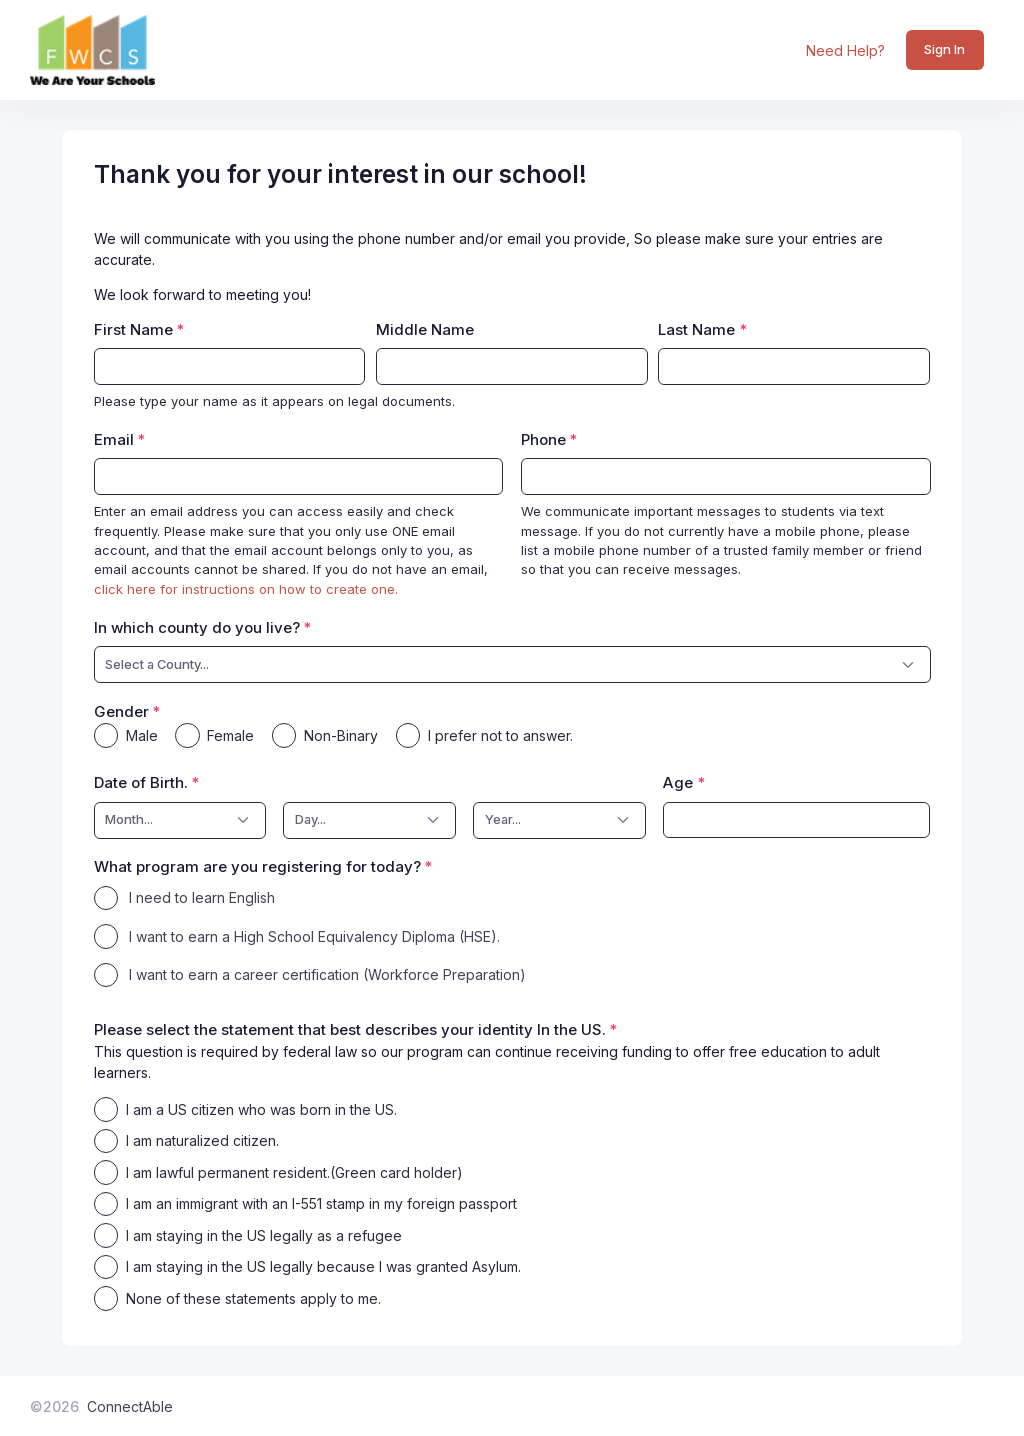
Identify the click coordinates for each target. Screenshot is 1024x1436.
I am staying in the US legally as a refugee (264, 1235)
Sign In (944, 49)
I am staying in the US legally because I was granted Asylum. (323, 1266)
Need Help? (845, 50)
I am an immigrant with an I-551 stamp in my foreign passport (321, 1203)
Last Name (696, 329)
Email (114, 439)
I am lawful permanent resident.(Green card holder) (294, 1172)
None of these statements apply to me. (253, 1298)
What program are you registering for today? (257, 866)
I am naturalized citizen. (202, 1140)
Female (230, 735)
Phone (543, 439)
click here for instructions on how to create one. (246, 589)
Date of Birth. (141, 782)
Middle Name (425, 329)
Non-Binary (341, 735)
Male (142, 735)
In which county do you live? (197, 627)
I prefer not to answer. (500, 735)
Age (678, 782)
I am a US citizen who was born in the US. (261, 1109)
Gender (121, 711)
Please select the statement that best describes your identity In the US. (350, 1029)
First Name (133, 329)
